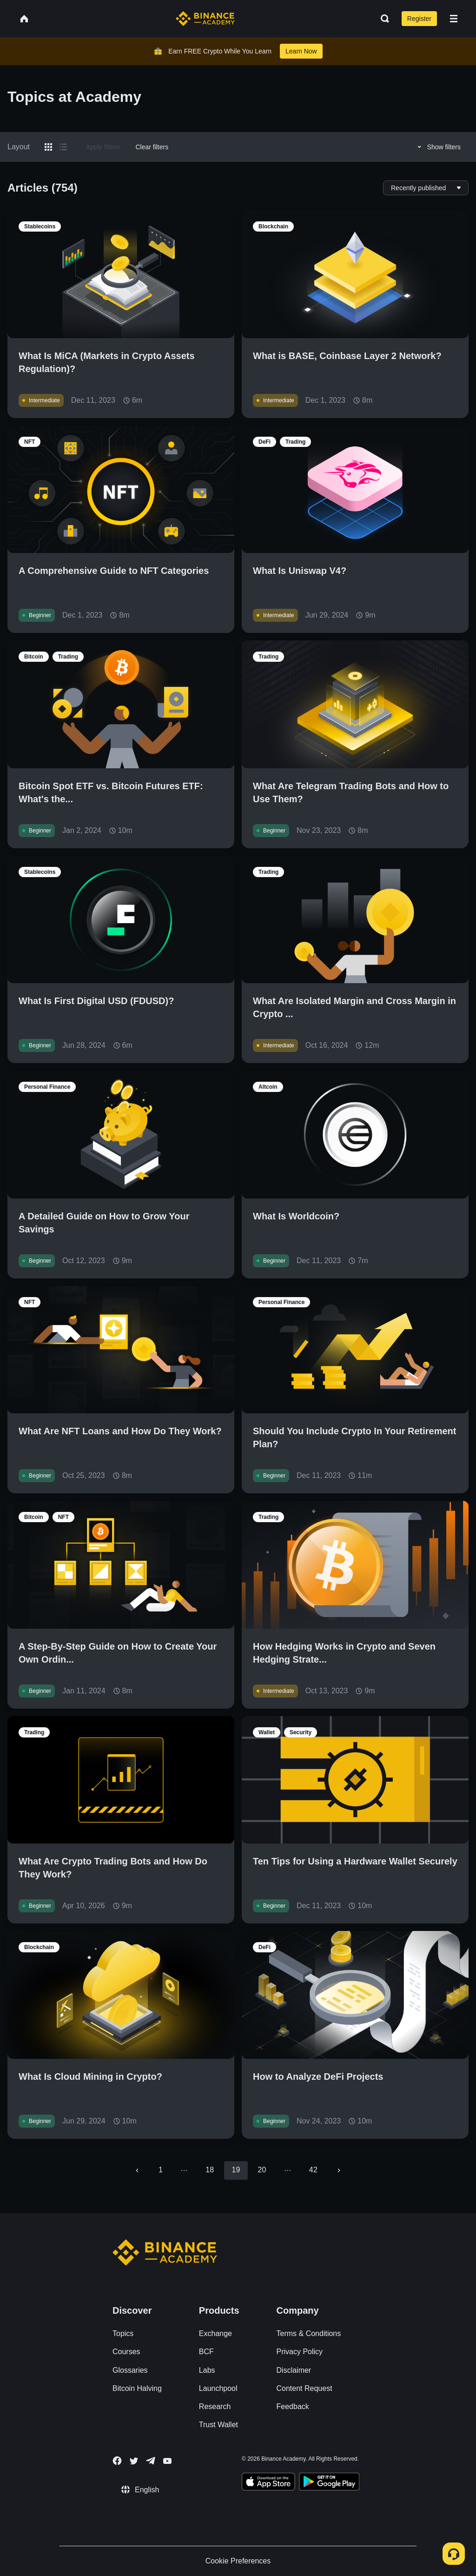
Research (215, 2406)
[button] (453, 18)
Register (419, 18)
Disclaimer (294, 2370)
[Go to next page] (339, 2170)
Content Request (304, 2388)
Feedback (293, 2406)
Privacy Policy (300, 2352)
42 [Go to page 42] (313, 2170)
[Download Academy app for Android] (329, 2483)
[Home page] (205, 18)
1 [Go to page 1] (161, 2170)
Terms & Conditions (309, 2333)
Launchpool (218, 2388)
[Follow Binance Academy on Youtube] (167, 2461)
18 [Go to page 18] (209, 2170)
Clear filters (151, 147)
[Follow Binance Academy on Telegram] (150, 2460)
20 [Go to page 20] (262, 2170)
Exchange (215, 2333)
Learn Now (301, 51)
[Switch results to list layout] (63, 147)
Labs (207, 2370)
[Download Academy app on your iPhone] (268, 2483)
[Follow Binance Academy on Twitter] (134, 2461)
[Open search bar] (382, 18)
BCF (206, 2352)
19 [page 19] (235, 2170)
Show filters (438, 147)
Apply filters (102, 147)
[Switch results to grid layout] (48, 147)
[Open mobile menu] (454, 18)
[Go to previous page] (137, 2170)
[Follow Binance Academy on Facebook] (117, 2460)
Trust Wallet (218, 2425)
